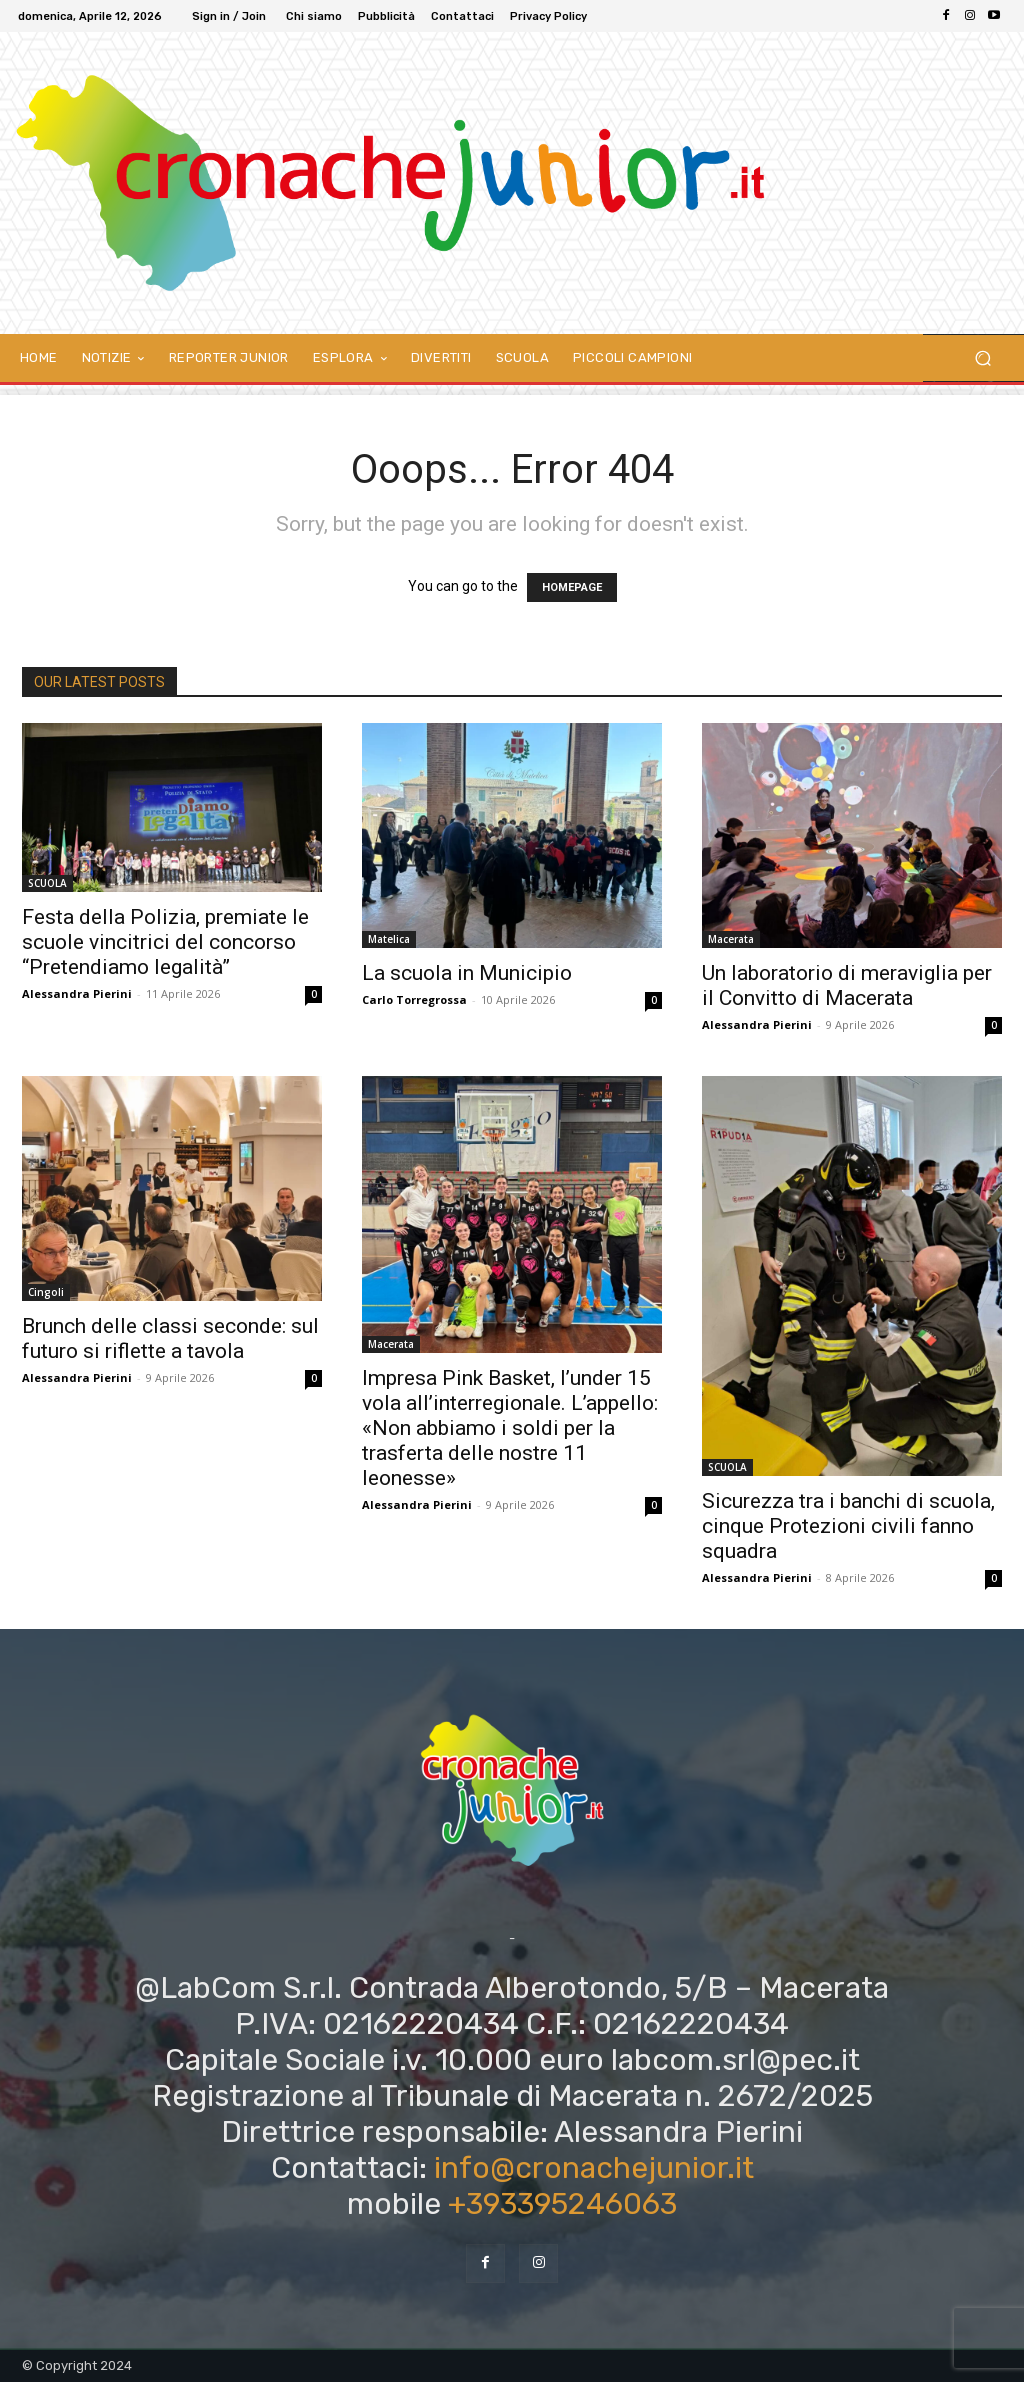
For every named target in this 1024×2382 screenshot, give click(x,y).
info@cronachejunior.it (594, 2168)
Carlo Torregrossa (414, 999)
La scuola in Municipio (467, 973)
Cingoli (46, 1292)
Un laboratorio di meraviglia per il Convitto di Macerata (847, 985)
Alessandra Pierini (77, 993)
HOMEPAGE (572, 587)
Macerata (731, 939)
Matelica (389, 939)
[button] (982, 358)
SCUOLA (47, 883)
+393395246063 (562, 2204)
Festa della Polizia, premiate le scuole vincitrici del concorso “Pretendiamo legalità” (165, 942)
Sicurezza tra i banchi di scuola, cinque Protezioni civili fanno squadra (848, 1526)
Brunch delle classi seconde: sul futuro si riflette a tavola (170, 1338)
